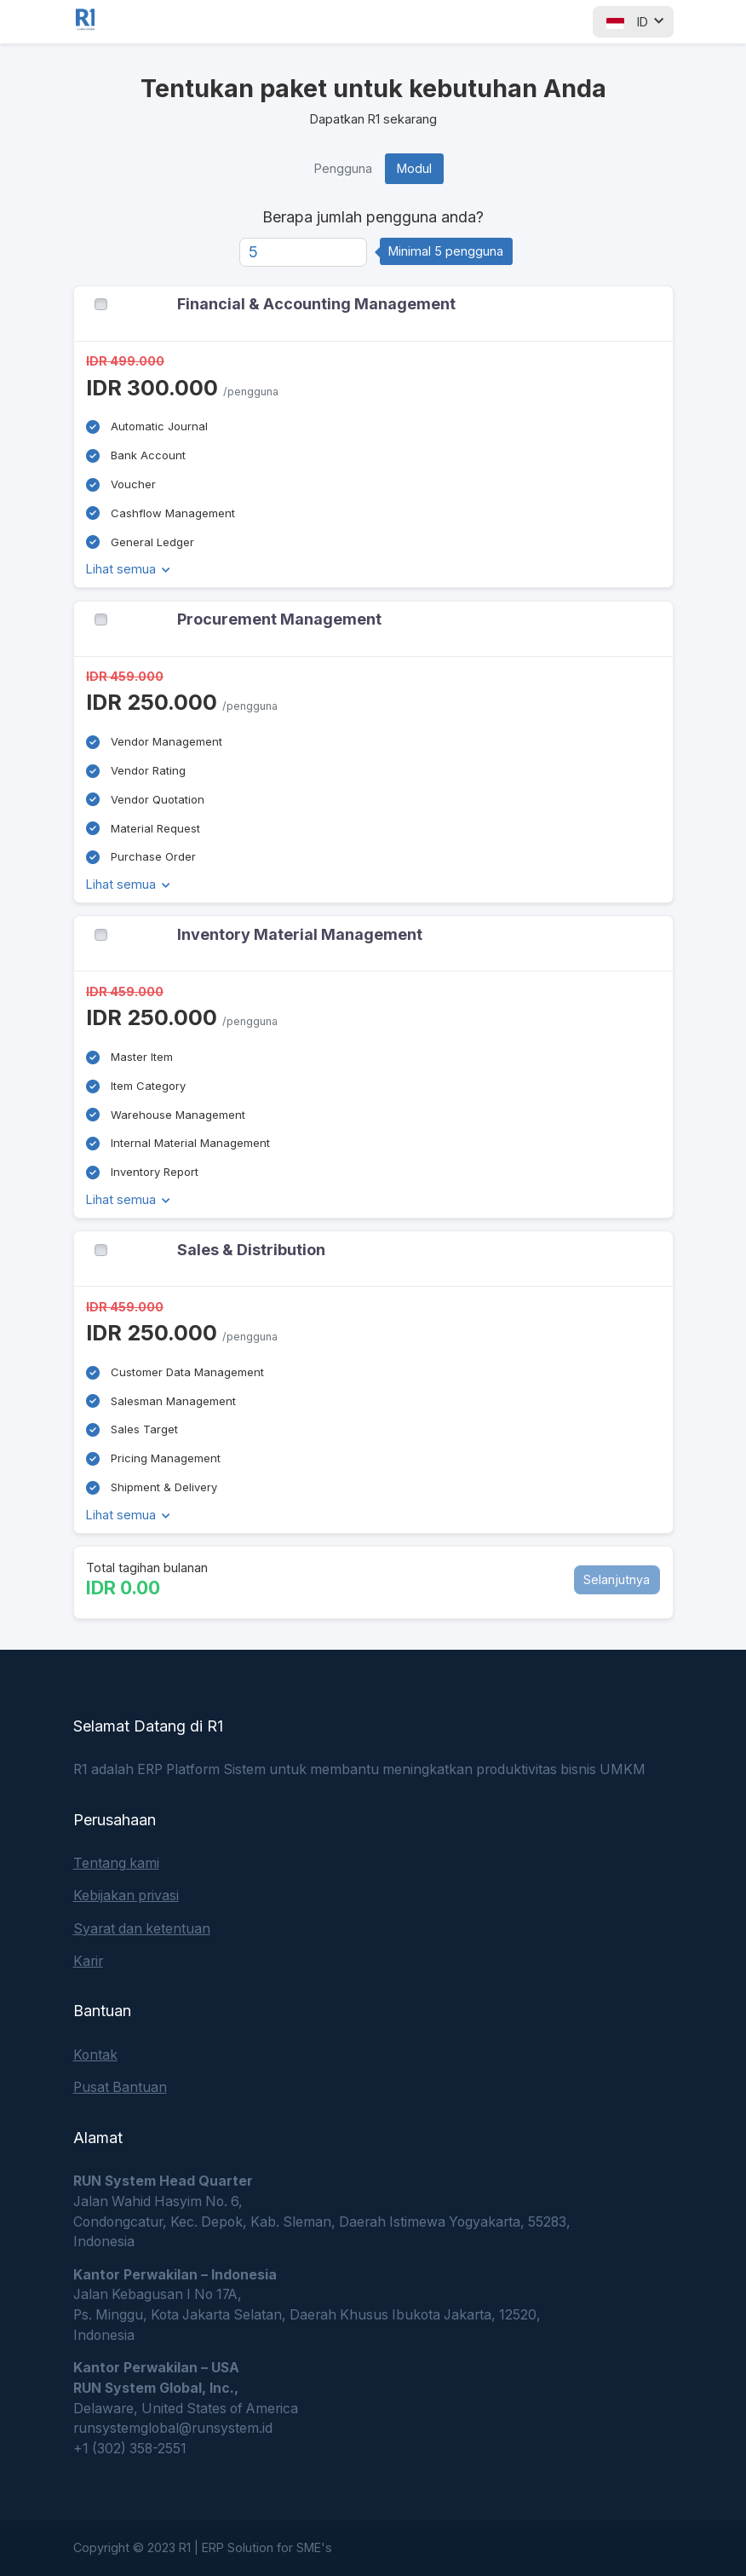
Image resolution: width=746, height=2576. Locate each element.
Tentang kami (116, 1863)
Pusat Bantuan (120, 2087)
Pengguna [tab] (343, 168)
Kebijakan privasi (126, 1895)
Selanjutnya (616, 1579)
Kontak (95, 2055)
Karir (88, 1961)
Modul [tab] (414, 168)
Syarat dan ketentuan (141, 1929)
